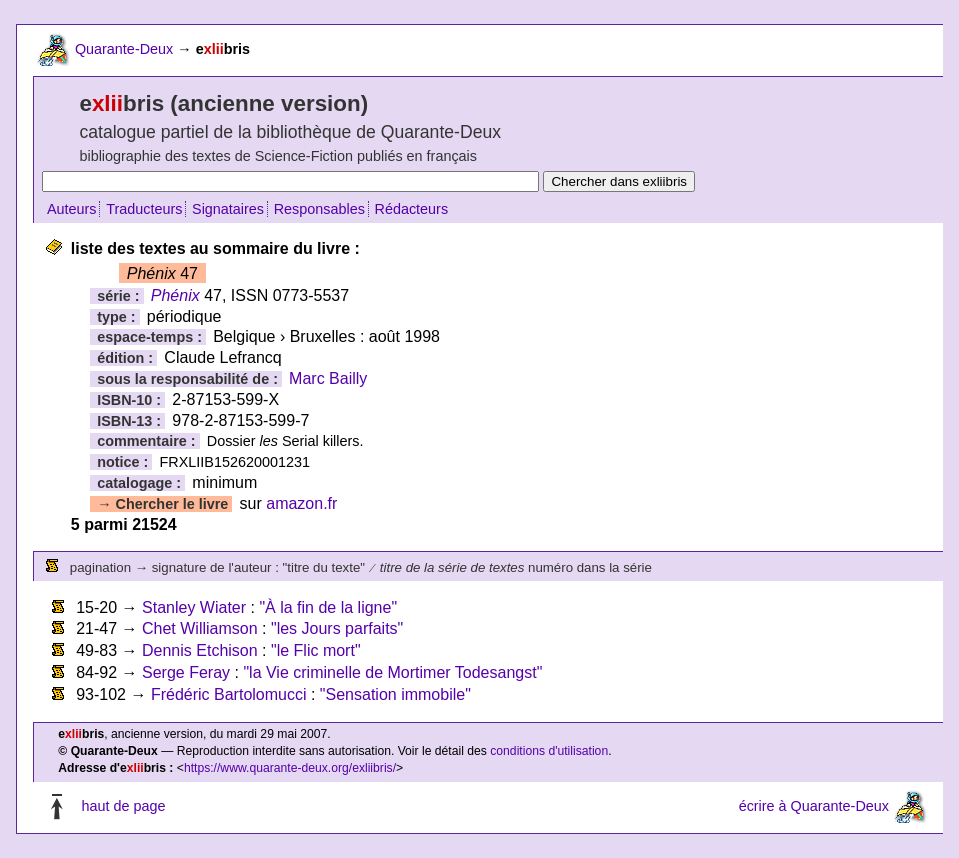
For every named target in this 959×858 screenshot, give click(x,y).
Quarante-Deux (124, 49)
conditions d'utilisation (549, 751)
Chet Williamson (200, 628)
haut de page (123, 806)
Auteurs (72, 209)
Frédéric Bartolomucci (229, 694)
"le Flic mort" (316, 650)
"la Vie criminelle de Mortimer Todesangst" (392, 672)
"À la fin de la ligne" (328, 607)
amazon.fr (301, 503)
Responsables (319, 209)
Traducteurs (144, 209)
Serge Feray (186, 672)
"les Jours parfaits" (337, 628)
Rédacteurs (412, 209)
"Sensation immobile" (395, 694)
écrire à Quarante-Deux (814, 806)
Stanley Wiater (194, 607)
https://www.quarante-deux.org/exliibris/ (290, 768)
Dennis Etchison (200, 650)
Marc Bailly (328, 378)
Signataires (228, 209)
